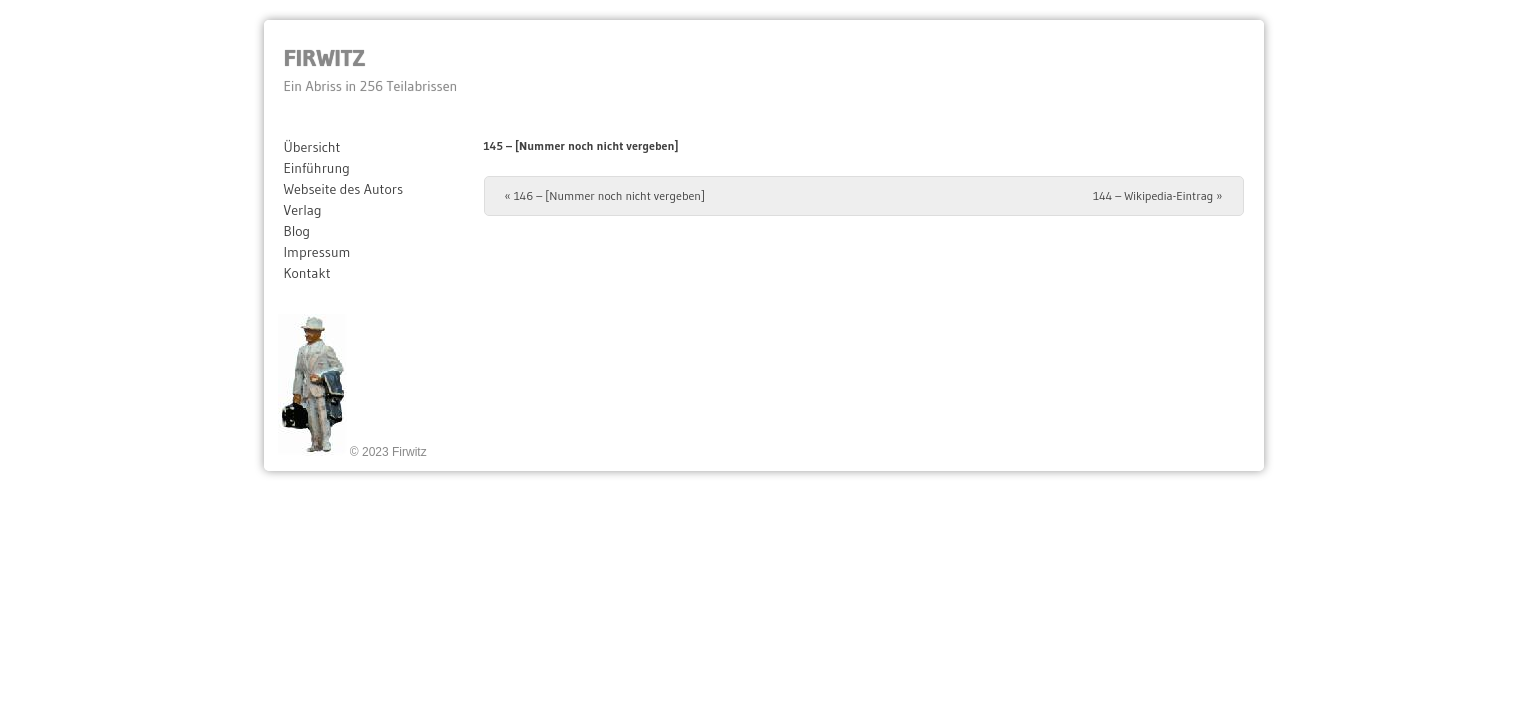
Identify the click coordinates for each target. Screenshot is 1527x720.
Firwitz (324, 57)
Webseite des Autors (344, 189)
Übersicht (312, 147)
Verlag (303, 210)
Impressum (317, 252)
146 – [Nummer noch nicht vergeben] (605, 195)
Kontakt (307, 273)
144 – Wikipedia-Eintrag (1157, 195)
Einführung (317, 168)
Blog (297, 231)
